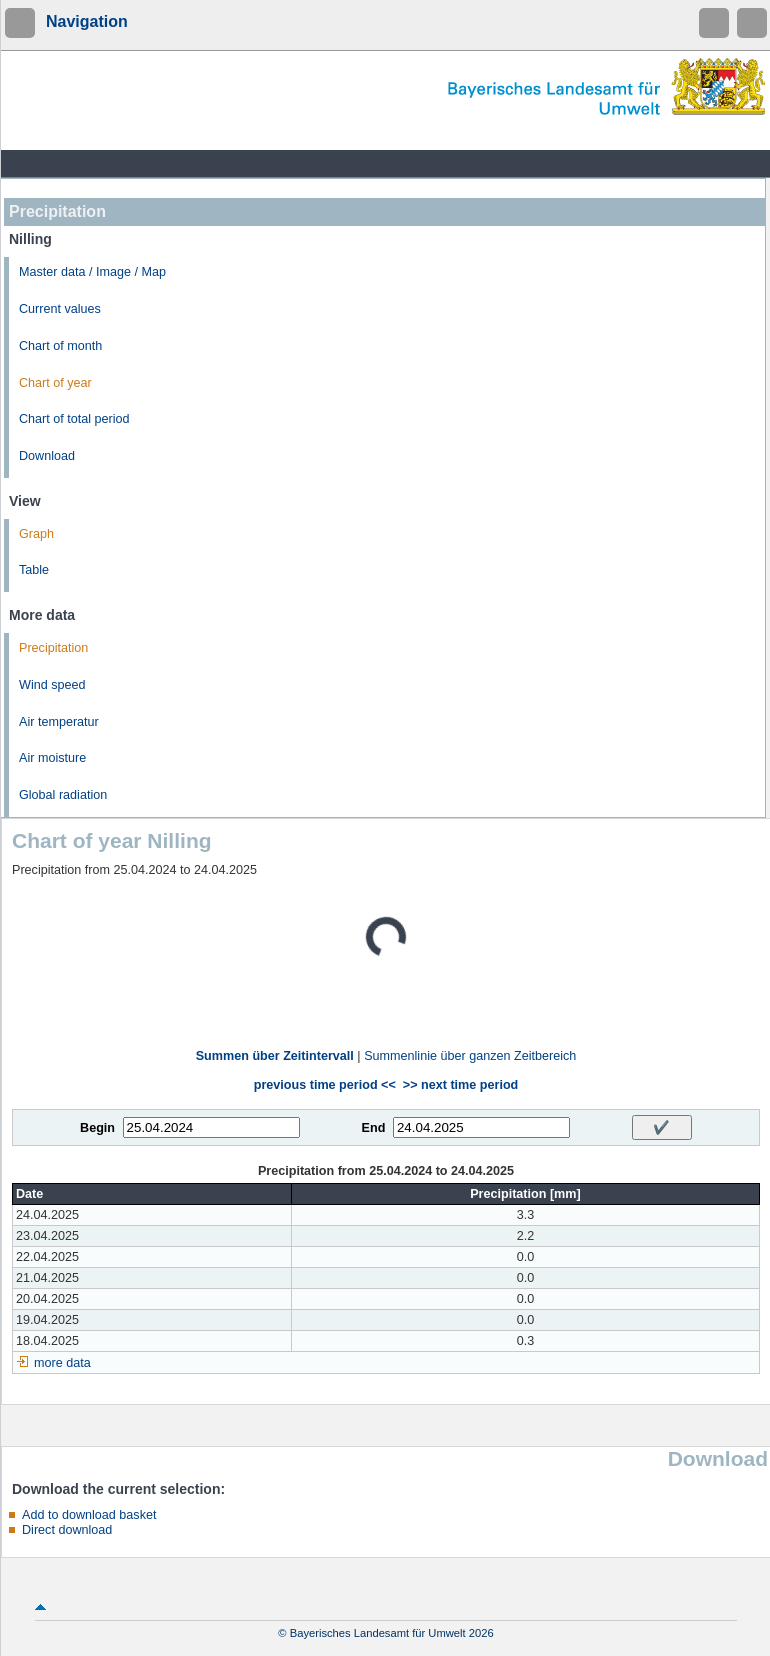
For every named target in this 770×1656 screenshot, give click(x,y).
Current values (60, 309)
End (374, 1128)
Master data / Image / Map (92, 272)
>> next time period (460, 1085)
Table (34, 570)
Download (47, 456)
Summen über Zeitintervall (275, 1056)
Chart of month (60, 346)
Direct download (67, 1530)
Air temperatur (59, 722)
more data (62, 1363)
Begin (97, 1128)
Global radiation (63, 795)
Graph (36, 534)
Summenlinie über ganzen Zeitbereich (470, 1056)
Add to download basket (89, 1515)
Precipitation (53, 648)
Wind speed (52, 685)
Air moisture (52, 758)
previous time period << (325, 1085)
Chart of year (55, 383)
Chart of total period (74, 419)
